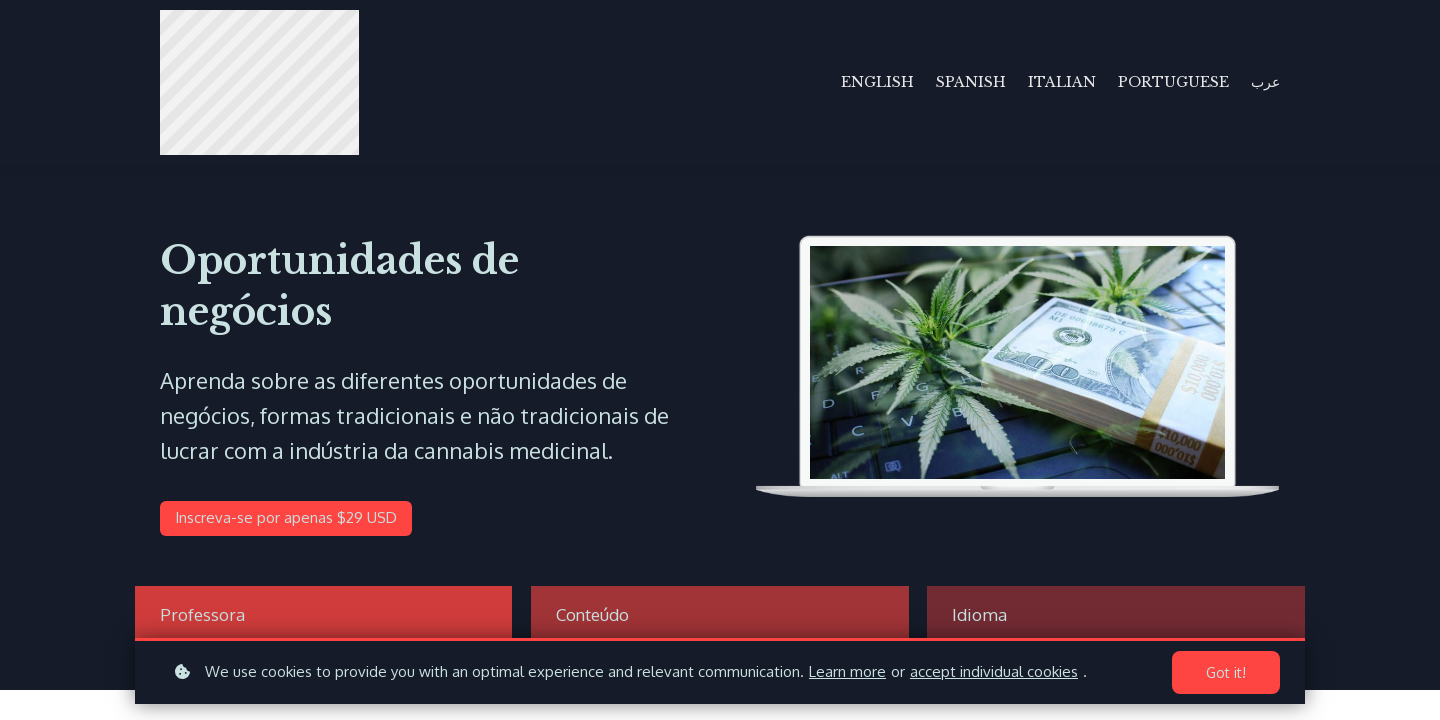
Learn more (847, 671)
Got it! (1226, 672)
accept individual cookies (994, 671)
